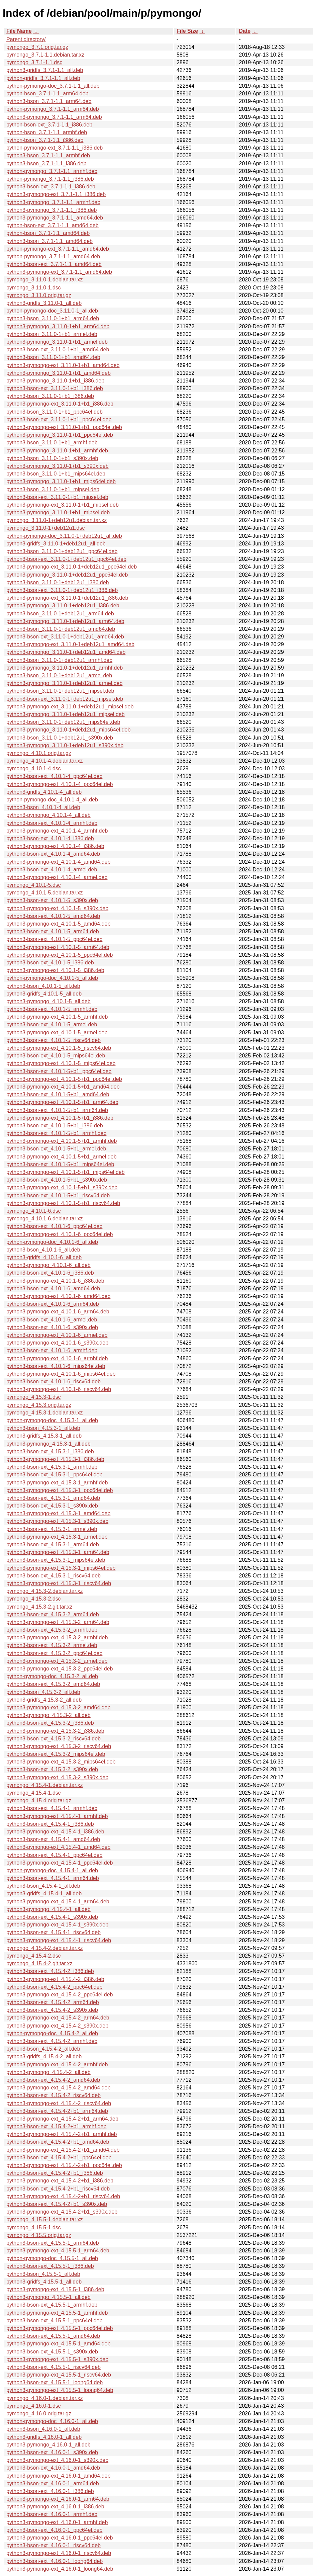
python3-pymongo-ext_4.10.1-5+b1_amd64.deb (62, 1087)
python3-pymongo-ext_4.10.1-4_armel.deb (56, 877)
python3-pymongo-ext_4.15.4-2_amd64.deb (58, 2087)
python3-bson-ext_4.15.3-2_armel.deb (51, 1645)
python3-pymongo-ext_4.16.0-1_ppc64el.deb (59, 2538)
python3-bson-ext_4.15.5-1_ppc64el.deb (54, 2320)
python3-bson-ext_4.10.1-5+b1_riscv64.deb (58, 1195)
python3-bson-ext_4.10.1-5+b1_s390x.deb (56, 1180)
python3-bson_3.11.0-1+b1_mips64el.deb (55, 474)
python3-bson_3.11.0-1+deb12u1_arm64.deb (60, 613)
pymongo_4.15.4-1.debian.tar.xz (44, 1785)
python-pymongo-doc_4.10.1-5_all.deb (52, 978)
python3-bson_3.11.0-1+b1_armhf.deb (52, 442)
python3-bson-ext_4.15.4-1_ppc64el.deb (54, 1855)
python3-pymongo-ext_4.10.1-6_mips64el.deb (60, 1374)
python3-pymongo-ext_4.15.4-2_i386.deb (55, 1979)
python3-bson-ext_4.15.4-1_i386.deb (50, 1824)
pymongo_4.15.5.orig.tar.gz (38, 2235)
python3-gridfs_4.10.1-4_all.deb (44, 792)
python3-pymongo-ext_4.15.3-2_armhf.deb (57, 1637)
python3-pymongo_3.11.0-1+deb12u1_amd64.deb (65, 652)
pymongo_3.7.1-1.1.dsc (34, 62)
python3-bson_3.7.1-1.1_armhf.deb (48, 155)
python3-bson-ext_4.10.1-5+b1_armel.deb (56, 1148)
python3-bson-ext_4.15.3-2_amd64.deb (53, 1684)
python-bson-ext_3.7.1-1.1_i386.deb (49, 124)
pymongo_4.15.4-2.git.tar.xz (39, 1963)
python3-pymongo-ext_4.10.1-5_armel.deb (56, 1032)
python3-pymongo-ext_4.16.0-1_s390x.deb (57, 2460)
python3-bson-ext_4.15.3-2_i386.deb (50, 1723)
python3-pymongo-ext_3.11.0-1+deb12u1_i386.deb (67, 598)
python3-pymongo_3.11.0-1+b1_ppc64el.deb (59, 435)
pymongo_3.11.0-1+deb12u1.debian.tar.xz (56, 520)
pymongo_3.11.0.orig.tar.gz (38, 295)
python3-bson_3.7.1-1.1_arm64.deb (48, 101)
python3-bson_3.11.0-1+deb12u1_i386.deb (57, 582)
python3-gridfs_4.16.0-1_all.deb (44, 2437)
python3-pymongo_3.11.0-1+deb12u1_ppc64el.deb (67, 575)
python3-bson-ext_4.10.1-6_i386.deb (50, 1273)
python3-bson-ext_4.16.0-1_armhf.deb (51, 2514)
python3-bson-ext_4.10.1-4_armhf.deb (51, 823)
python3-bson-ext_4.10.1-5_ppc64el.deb (54, 939)
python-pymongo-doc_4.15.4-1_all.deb (52, 1870)
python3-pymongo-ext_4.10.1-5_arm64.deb (57, 947)
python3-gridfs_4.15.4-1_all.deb (44, 1893)
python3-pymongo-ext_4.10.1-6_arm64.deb (57, 1311)
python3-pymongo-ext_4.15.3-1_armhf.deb (57, 1482)
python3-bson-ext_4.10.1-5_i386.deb (50, 962)
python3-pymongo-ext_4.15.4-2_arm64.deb (57, 2018)
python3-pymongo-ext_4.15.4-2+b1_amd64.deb (62, 2150)
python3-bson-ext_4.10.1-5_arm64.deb (52, 931)
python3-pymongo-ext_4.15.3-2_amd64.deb (58, 1707)
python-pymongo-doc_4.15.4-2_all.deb (52, 2033)
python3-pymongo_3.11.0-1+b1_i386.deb (55, 380)
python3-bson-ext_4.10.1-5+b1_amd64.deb (57, 1094)
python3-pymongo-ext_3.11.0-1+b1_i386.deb (59, 404)
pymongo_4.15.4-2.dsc (33, 1956)
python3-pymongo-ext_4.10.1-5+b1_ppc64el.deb (64, 1079)
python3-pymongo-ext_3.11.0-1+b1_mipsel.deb (62, 505)
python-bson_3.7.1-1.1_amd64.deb (48, 233)
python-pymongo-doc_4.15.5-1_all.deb (52, 2258)
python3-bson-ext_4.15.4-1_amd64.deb (53, 1839)
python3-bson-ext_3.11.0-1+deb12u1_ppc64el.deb (66, 559)
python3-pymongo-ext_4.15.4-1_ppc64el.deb (59, 1863)
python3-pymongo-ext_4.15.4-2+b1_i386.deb (59, 2180)
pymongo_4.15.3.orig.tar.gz (38, 1405)
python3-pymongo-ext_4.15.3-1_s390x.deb (57, 1521)
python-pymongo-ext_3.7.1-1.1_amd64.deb (57, 249)
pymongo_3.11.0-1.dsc (33, 287)
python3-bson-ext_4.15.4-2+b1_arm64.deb (57, 2111)
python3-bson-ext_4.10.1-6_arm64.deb (52, 1304)
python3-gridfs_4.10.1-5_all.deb (44, 994)
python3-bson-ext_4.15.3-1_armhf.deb (51, 1467)
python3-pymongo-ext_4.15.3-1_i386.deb (55, 1459)
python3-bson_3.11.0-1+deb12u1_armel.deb (59, 675)
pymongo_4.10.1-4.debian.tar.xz (44, 761)
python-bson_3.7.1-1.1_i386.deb (44, 140)
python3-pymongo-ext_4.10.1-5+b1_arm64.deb (62, 1102)
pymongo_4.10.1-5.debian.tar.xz (44, 892)
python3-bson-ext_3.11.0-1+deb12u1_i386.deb (62, 590)
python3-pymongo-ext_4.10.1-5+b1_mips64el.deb (65, 1172)
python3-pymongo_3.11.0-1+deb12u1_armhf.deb (64, 668)
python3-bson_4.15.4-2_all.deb (43, 2049)
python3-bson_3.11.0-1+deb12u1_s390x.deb (59, 738)
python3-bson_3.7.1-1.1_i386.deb (46, 163)
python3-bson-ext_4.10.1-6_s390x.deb (52, 1327)
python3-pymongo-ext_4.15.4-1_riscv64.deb (58, 1940)
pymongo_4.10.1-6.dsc (33, 1211)
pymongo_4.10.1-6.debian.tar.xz (44, 1218)
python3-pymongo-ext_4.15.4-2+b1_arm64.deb (62, 2119)
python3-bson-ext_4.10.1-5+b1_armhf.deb (56, 1133)
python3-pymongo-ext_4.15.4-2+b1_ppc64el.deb (64, 2165)
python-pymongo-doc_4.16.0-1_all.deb (52, 2421)
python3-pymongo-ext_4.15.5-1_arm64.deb (57, 2250)
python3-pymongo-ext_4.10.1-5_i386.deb (55, 970)
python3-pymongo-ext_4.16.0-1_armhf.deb (57, 2522)
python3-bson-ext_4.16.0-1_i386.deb (50, 2491)
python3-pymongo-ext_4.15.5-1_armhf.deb (57, 2313)
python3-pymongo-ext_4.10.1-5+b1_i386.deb (59, 1118)
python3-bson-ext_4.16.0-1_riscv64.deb (53, 2545)
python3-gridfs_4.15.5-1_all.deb (44, 2282)
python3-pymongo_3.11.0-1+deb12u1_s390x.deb (64, 745)
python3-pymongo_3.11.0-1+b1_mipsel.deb (58, 512)
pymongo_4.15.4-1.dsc (33, 1793)
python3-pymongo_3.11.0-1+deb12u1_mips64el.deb (68, 730)
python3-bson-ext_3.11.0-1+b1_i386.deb (54, 388)
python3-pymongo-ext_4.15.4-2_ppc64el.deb (59, 1994)
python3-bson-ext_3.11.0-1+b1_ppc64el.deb (58, 419)
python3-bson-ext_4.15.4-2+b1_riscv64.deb (58, 2189)
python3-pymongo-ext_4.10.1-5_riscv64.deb (58, 1048)
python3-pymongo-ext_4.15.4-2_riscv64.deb (58, 2103)
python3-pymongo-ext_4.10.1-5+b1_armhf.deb (61, 1141)
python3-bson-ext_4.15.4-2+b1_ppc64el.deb (58, 2157)
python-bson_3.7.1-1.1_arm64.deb (47, 93)
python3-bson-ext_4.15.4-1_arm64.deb (52, 1878)
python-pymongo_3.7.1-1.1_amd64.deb (53, 256)
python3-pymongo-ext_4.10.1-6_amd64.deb (58, 1296)
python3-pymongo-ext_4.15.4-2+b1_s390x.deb (61, 2212)
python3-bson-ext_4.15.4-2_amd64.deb (53, 2080)
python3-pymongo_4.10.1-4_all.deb (48, 815)
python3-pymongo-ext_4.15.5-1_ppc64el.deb (59, 2328)
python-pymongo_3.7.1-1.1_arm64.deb (52, 109)
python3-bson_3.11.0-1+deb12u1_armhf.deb (59, 660)
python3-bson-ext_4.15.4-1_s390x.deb (52, 1917)
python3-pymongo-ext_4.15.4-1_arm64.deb (57, 1901)
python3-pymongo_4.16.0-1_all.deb (48, 2445)
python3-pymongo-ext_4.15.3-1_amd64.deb (58, 1513)
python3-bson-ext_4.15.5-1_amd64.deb (53, 2336)
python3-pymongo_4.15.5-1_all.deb (48, 2297)
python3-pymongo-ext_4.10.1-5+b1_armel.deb (61, 1157)
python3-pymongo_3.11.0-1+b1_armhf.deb (57, 450)
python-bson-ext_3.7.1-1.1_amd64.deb (52, 225)
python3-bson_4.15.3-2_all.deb (43, 1692)
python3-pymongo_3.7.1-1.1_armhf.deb (53, 202)
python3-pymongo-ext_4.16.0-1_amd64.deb (58, 2476)
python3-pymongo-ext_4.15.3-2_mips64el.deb (60, 1762)
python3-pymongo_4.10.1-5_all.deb (48, 1001)
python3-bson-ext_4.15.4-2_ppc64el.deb (54, 1987)
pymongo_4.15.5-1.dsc (33, 2227)
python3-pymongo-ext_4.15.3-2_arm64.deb (57, 1622)
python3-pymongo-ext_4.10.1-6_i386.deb (55, 1281)
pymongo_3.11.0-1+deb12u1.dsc (45, 528)
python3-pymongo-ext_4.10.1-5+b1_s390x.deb (61, 1187)
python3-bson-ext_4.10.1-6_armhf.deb (51, 1350)
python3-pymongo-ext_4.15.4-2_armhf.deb (57, 2064)
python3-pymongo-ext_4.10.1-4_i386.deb (55, 846)
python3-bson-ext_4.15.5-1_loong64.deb (54, 2382)
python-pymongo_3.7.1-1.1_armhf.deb (51, 171)
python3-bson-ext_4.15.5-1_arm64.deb (52, 2243)
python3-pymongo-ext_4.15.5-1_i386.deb (55, 2289)
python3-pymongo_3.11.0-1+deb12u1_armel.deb (64, 683)
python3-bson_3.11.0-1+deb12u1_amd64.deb (60, 629)
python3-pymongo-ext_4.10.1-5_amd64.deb (58, 924)
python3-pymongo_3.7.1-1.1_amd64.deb (54, 218)
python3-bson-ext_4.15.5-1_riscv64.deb (53, 2367)
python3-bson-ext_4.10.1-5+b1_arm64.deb (57, 1110)
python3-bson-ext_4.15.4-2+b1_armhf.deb (56, 2126)
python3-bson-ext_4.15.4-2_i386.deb (50, 1971)
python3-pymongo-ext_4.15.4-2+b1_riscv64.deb (63, 2196)
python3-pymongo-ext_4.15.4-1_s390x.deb (57, 1924)
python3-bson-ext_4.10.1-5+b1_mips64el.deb (60, 1164)
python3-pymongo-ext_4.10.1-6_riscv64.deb (58, 1389)
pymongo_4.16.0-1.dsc (33, 2406)
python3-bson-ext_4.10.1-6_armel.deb (51, 1319)
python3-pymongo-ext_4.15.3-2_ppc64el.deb (59, 1668)
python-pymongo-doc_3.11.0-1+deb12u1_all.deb (64, 536)
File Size (187, 31)
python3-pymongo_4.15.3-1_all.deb (48, 1444)
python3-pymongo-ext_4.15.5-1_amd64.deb (58, 2343)
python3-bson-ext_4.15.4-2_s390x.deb (52, 2010)
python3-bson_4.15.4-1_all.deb (43, 1886)
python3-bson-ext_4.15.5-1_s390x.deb (52, 2351)
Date (244, 31)
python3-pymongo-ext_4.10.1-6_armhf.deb (57, 1358)
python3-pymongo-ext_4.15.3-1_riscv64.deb (58, 1583)
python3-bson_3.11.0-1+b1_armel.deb (51, 334)
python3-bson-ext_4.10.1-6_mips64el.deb (55, 1366)
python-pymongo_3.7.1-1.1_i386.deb (50, 179)
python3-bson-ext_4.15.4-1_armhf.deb (51, 1808)
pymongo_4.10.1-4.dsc (33, 768)
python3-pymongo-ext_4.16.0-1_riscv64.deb (58, 2553)
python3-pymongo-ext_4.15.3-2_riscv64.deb (58, 1746)
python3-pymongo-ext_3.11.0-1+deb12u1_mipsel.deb (69, 706)
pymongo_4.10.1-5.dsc (33, 885)
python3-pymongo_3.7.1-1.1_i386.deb (51, 210)
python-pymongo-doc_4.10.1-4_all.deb (52, 799)
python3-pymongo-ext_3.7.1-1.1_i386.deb (56, 194)
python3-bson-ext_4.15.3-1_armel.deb (51, 1529)
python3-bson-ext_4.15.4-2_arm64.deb (52, 2002)
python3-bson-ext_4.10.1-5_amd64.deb (53, 916)
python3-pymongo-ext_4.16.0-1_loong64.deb (59, 2569)
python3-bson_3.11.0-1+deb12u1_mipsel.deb (60, 691)
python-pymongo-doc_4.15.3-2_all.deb (52, 1676)
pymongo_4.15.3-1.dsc (33, 1397)
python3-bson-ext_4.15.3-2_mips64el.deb (55, 1754)
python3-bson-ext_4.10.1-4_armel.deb (51, 869)
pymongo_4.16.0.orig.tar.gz (38, 2413)
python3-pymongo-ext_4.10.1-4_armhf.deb (57, 831)
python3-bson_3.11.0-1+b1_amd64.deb (53, 357)
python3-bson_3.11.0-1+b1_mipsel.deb (52, 489)
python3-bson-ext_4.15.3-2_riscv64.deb (53, 1738)
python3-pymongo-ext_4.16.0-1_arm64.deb (57, 2499)
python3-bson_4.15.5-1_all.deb (43, 2274)
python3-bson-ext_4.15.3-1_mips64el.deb (55, 1560)
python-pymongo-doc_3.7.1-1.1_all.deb (52, 86)
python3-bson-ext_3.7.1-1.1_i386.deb (50, 186)
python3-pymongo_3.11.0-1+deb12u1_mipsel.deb (65, 714)
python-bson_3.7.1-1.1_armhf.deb (46, 132)
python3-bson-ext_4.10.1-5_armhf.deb (51, 1009)
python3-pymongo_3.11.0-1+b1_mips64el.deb (61, 481)
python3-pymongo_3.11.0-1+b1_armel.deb (57, 342)
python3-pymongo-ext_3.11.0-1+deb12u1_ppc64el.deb (71, 567)
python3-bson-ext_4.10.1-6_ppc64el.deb (54, 1226)
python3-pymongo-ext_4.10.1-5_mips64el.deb (60, 1063)
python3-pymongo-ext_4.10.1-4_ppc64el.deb (59, 784)
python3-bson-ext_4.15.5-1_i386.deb (50, 2266)
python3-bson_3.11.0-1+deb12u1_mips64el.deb (63, 722)
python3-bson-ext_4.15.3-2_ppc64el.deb (54, 1653)
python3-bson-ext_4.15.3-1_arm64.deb (52, 1544)
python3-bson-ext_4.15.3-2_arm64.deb (52, 1614)
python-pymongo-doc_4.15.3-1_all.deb (52, 1420)
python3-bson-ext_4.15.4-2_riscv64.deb (53, 2095)
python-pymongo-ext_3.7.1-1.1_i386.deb (54, 148)
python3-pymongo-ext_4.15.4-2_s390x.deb (57, 2026)
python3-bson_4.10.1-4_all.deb (43, 807)
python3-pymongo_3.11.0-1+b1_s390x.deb (57, 466)
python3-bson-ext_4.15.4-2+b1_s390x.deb (56, 2204)
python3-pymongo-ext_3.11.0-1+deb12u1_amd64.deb (70, 644)
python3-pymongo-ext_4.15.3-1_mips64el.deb (60, 1568)
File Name (19, 31)
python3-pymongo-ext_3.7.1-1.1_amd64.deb (59, 272)
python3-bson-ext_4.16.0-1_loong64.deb (54, 2561)
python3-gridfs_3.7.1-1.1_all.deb (44, 70)
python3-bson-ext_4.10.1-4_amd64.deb (53, 854)
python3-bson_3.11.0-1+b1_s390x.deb (52, 458)
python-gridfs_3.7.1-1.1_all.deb (43, 78)
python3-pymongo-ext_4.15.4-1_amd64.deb (58, 1847)
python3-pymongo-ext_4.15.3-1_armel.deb (56, 1537)
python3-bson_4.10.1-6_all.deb (43, 1250)
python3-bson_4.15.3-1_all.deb (43, 1428)
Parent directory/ (25, 39)
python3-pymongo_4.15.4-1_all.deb (48, 1909)
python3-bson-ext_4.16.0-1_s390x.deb (52, 2452)
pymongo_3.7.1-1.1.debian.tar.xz (45, 55)
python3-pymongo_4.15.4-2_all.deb (48, 2072)
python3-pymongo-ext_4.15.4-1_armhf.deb (57, 1816)
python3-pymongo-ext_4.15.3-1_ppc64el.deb (59, 1490)
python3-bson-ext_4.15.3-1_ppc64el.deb (54, 1474)
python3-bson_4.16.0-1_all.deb (43, 2429)
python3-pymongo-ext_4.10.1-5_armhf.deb (57, 1017)
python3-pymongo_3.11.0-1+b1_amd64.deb (58, 373)
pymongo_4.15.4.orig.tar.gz (38, 1800)
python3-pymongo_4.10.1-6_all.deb (48, 1265)
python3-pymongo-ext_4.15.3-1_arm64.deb (57, 1552)
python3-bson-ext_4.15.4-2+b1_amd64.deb (57, 2142)
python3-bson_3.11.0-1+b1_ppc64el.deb (54, 412)
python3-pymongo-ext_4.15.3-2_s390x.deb (57, 1777)
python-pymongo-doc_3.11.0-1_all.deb (52, 311)
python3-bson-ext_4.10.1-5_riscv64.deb (53, 1040)
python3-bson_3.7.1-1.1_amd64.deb (49, 241)
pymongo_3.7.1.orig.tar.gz (37, 47)
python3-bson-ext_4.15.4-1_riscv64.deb (53, 1932)
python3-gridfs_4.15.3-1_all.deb (44, 1436)
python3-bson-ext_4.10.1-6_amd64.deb (53, 1288)
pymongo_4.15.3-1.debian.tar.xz (44, 1412)
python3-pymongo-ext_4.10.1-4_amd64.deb (58, 862)
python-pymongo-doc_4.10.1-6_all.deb (52, 1242)
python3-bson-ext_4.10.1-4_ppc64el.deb (54, 776)
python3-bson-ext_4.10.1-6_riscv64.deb (53, 1381)
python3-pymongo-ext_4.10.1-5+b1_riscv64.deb (63, 1203)
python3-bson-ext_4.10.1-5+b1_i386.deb (54, 1125)
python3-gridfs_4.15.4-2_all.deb (44, 2056)
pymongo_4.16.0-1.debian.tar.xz (44, 2398)
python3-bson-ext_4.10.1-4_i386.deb (50, 838)
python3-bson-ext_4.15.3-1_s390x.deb (52, 1506)
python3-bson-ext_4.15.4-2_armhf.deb (51, 2041)
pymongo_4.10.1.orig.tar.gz (38, 753)
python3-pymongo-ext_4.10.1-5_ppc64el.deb (59, 955)
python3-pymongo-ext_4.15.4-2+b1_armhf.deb (61, 2134)
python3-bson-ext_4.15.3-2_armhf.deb (51, 1630)
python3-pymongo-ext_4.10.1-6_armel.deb (56, 1335)
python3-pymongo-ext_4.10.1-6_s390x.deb (57, 1343)
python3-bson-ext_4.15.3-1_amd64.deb (53, 1498)
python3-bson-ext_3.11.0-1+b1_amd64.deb (57, 349)
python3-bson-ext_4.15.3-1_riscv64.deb (53, 1575)
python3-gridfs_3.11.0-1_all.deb (44, 303)
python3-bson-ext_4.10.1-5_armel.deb (51, 1024)
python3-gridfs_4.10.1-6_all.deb (44, 1257)
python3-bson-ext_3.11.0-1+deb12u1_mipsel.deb (64, 699)
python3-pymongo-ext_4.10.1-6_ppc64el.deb (59, 1234)
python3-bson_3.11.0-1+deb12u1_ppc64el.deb (61, 551)
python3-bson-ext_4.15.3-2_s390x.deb (52, 1769)
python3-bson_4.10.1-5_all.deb (43, 986)
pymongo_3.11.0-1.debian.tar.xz (44, 279)
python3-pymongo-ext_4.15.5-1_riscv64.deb (58, 2375)
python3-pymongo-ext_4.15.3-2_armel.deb (56, 1661)
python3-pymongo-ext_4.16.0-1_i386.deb (55, 2506)
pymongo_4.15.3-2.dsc (33, 1599)
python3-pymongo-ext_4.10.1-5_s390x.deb (57, 908)
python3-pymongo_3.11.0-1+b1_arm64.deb (57, 326)
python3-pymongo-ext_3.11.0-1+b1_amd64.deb (62, 365)
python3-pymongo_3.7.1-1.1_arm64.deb (54, 117)
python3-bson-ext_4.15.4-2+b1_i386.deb (54, 2173)
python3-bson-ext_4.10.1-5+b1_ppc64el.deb (58, 1071)
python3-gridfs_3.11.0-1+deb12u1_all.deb (56, 543)
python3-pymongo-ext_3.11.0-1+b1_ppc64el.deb (64, 427)
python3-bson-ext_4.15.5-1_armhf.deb (51, 2305)
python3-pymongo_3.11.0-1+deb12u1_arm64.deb (65, 621)
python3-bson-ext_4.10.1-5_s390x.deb (52, 900)
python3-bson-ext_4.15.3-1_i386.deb (50, 1451)
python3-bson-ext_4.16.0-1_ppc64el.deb (54, 2530)
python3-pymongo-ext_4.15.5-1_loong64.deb (59, 2390)
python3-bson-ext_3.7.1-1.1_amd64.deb (54, 264)
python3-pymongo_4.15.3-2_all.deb (48, 1715)
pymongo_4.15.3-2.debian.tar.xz (44, 1591)
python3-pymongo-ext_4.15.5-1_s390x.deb (57, 2359)
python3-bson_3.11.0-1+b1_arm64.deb (52, 318)
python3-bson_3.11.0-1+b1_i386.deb (50, 396)
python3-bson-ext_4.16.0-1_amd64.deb (53, 2468)
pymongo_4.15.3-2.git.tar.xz (39, 1607)
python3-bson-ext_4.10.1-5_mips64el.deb (55, 1055)
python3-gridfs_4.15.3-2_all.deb (44, 1700)
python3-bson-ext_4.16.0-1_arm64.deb (52, 2483)
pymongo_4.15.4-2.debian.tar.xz (44, 1948)
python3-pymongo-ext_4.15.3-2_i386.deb (55, 1731)
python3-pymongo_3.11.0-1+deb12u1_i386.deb (62, 605)
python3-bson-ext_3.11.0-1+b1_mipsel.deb (57, 497)
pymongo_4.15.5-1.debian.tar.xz (44, 2219)
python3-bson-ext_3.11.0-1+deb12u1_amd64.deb (65, 636)
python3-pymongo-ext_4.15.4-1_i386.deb (55, 1831)
